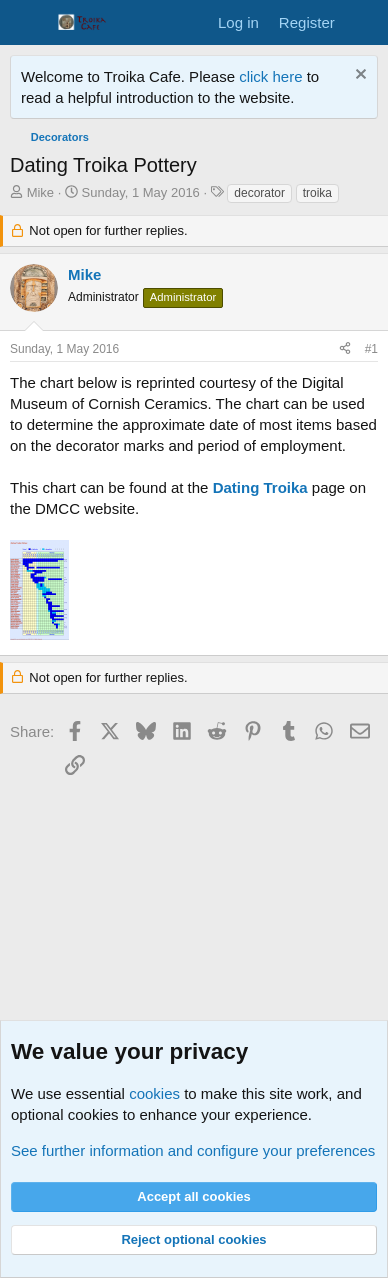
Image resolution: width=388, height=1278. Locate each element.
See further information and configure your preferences (193, 1150)
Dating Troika (260, 487)
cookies (154, 1093)
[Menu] (27, 23)
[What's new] (364, 22)
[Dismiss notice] (358, 76)
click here (273, 76)
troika (317, 193)
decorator (259, 193)
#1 (371, 349)
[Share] (345, 349)
